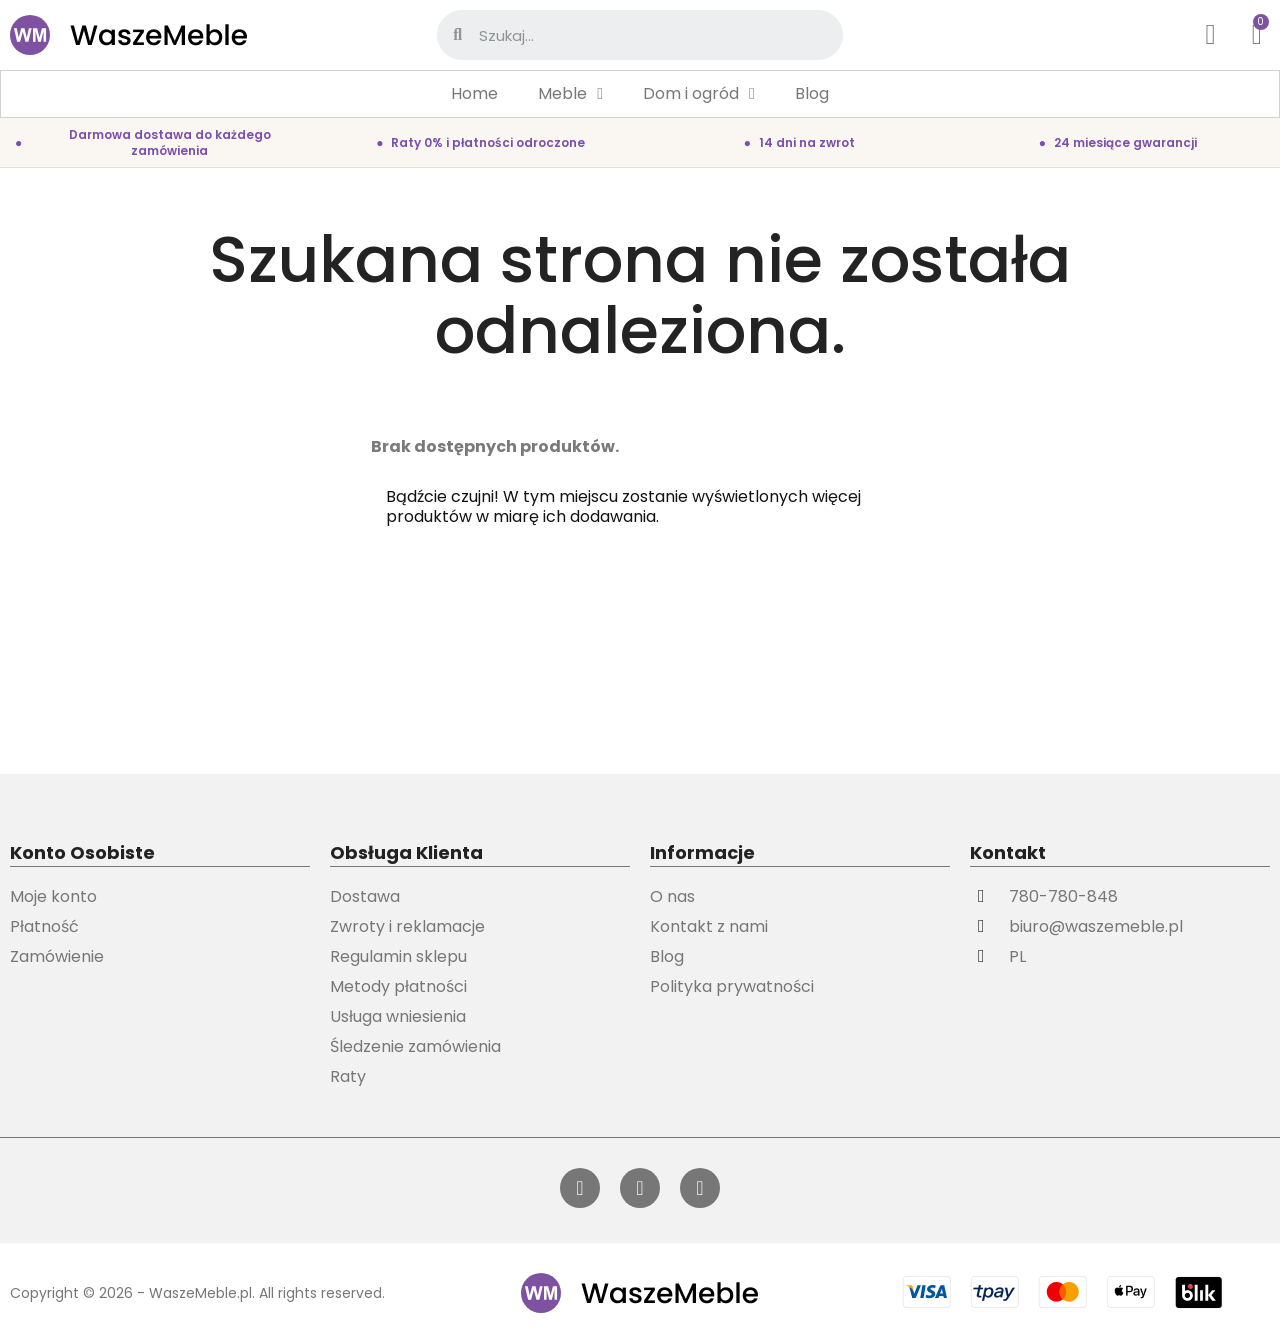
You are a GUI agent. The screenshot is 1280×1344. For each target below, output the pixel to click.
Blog (812, 93)
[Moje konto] (1211, 35)
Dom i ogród (699, 94)
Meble (570, 94)
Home (474, 93)
